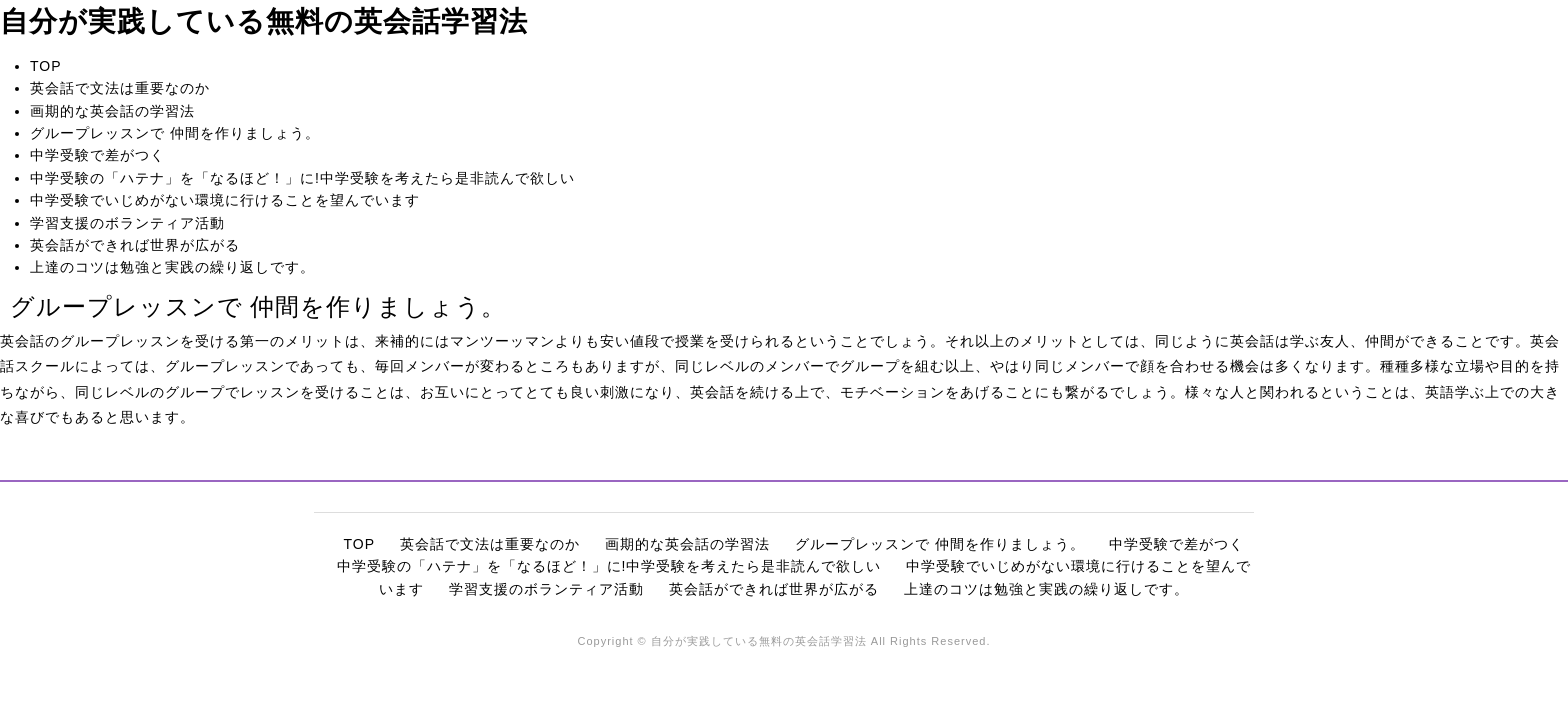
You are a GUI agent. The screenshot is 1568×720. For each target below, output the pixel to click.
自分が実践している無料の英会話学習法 (264, 21)
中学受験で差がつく (97, 155)
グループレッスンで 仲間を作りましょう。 (175, 133)
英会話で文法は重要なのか (120, 88)
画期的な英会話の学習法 (112, 111)
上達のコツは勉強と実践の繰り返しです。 (172, 267)
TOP (46, 66)
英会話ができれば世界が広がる (135, 245)
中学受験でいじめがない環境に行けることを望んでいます (225, 200)
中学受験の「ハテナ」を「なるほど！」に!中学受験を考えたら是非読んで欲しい (302, 178)
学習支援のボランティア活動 (127, 223)
